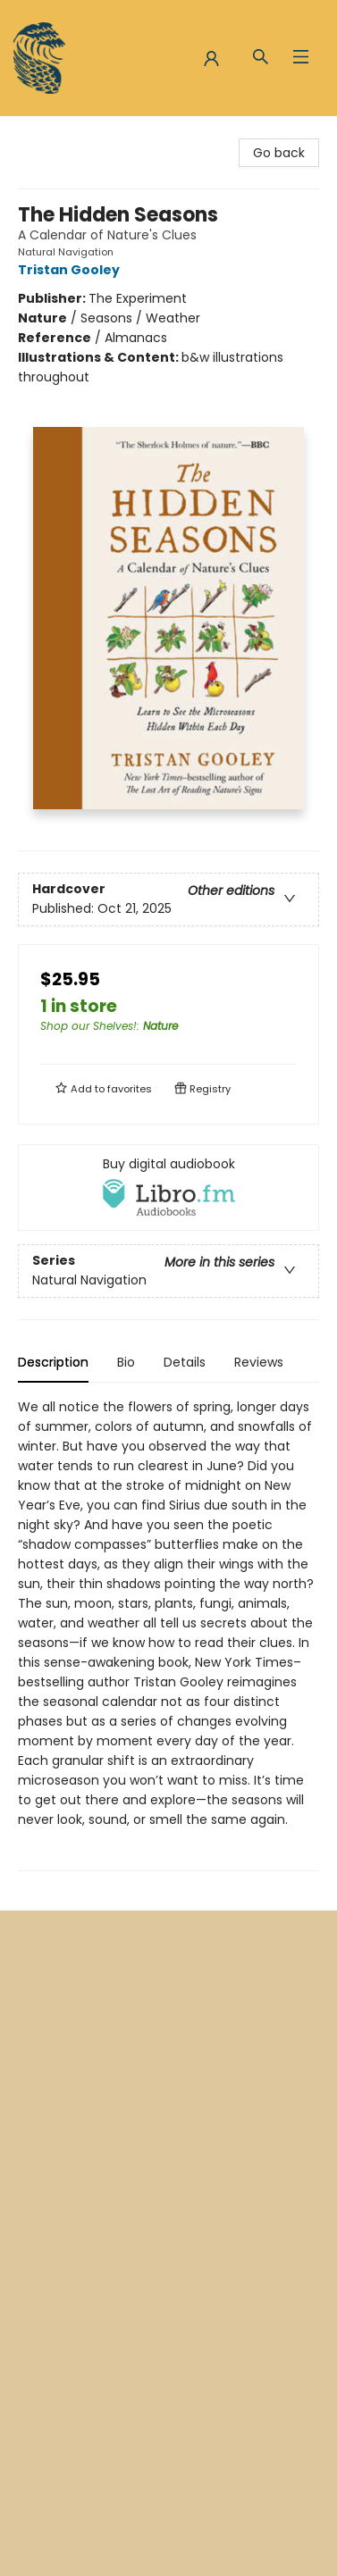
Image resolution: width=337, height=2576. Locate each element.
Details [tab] (185, 1362)
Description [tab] (53, 1362)
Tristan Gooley (71, 270)
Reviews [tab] (258, 1362)
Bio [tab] (126, 1362)
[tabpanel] (168, 1634)
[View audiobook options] (168, 1187)
